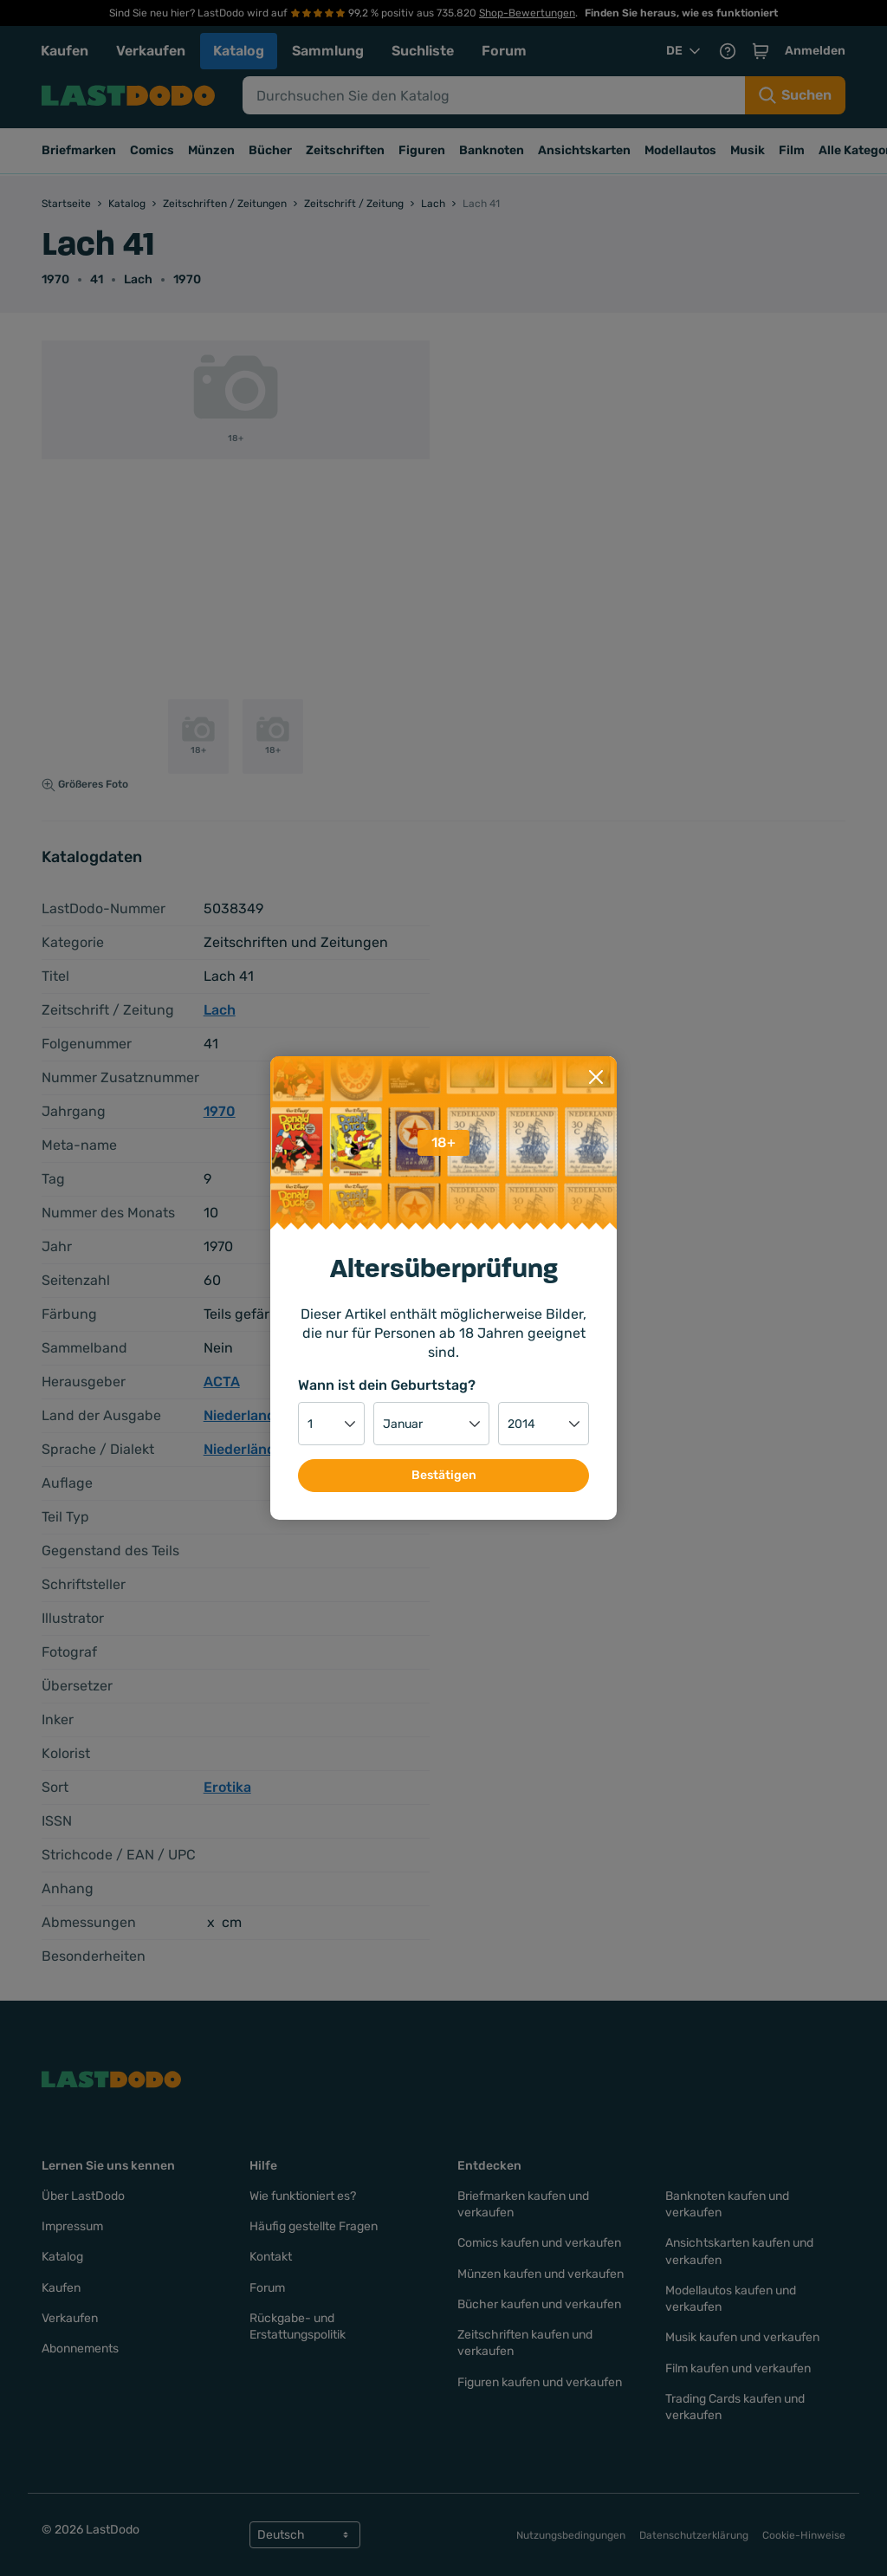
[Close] (596, 1072)
